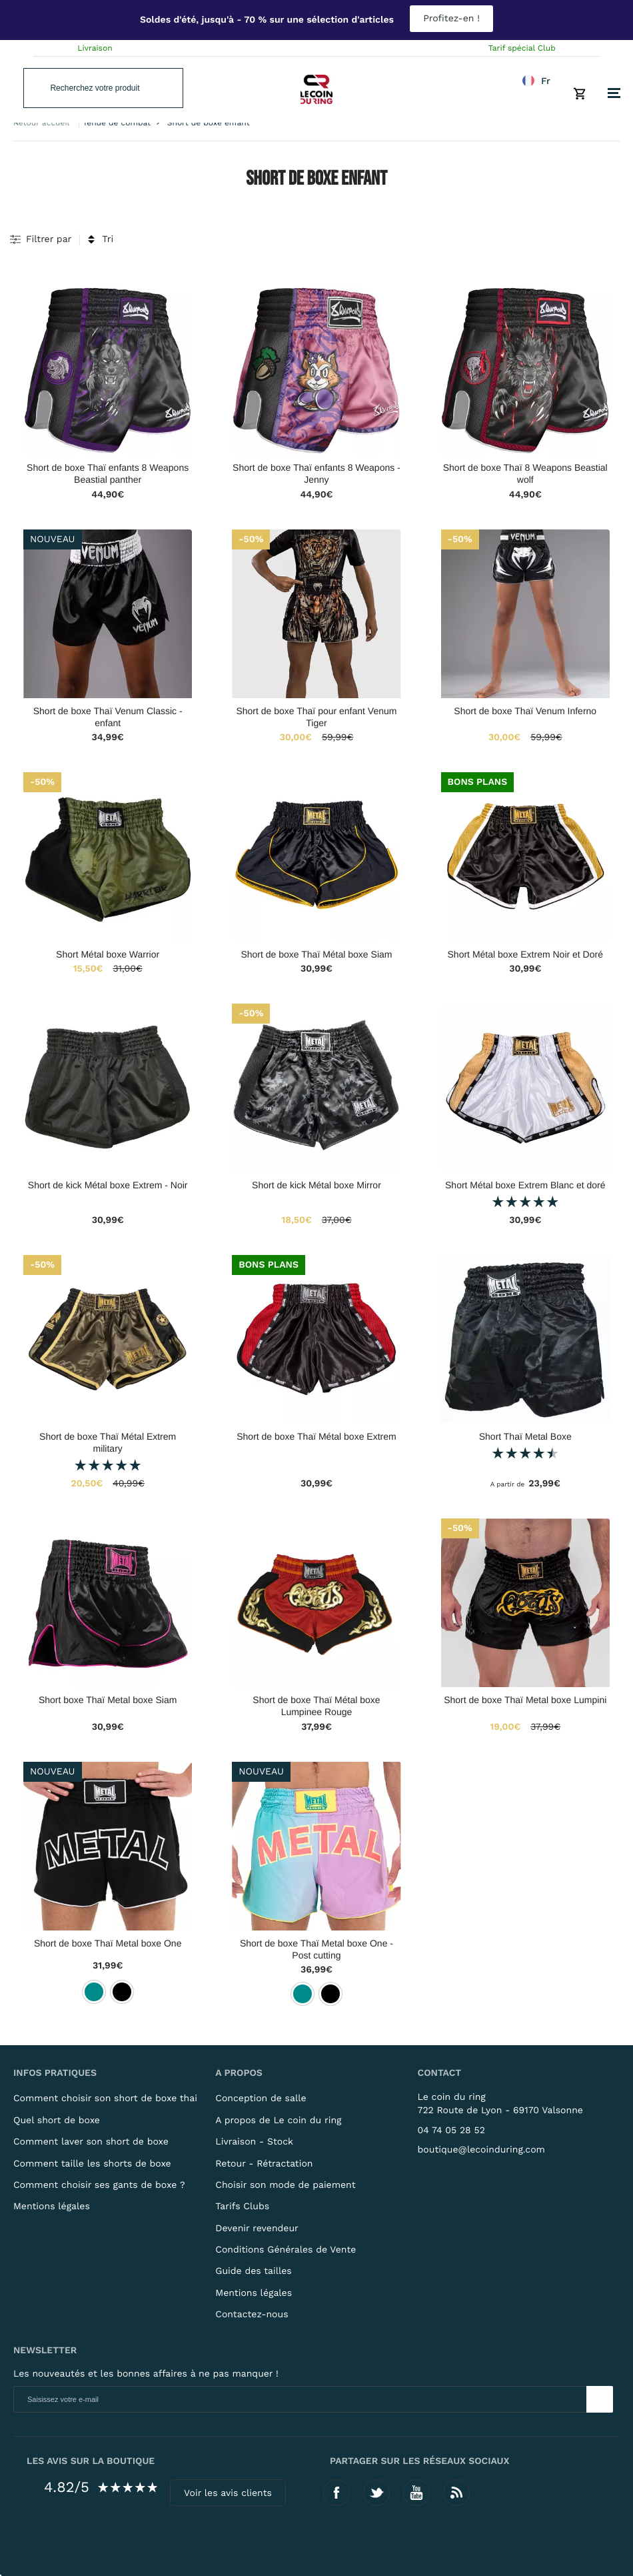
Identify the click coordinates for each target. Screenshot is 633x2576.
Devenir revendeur (257, 2228)
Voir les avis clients (228, 2493)
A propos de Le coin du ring (278, 2120)
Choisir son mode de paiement (285, 2185)
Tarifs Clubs (242, 2206)
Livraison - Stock (254, 2142)
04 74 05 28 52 (451, 2130)
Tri (107, 239)
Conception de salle (260, 2098)
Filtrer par (48, 239)
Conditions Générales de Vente (285, 2250)
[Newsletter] (599, 2399)
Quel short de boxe (56, 2120)
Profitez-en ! (451, 18)
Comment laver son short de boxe (91, 2142)
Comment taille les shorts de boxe (92, 2164)
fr (545, 81)
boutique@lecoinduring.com (481, 2150)
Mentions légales (51, 2206)
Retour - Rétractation (264, 2164)
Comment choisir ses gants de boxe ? (99, 2185)
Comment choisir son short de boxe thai (105, 2098)
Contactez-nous (251, 2314)
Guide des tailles (253, 2271)
